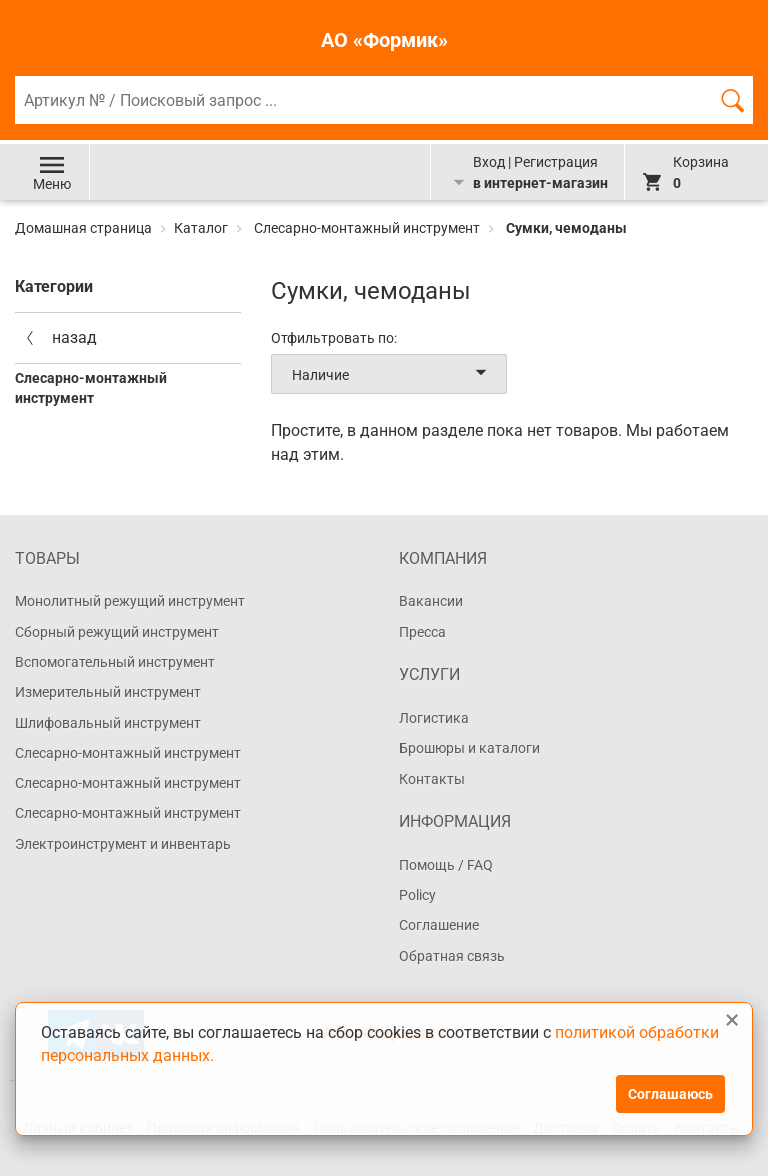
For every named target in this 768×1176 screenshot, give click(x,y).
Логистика (434, 718)
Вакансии (431, 601)
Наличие (393, 374)
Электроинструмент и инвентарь (123, 844)
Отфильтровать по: (334, 338)
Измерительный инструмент (108, 692)
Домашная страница (85, 228)
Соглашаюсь (670, 1094)
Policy (417, 895)
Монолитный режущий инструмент (130, 601)
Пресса (422, 632)
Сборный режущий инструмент (117, 632)
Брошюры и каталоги (469, 748)
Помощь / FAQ (446, 865)
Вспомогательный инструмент (115, 662)
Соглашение (439, 925)
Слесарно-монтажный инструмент (367, 228)
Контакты (432, 779)
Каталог (201, 228)
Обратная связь (452, 956)
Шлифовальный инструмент (108, 723)
